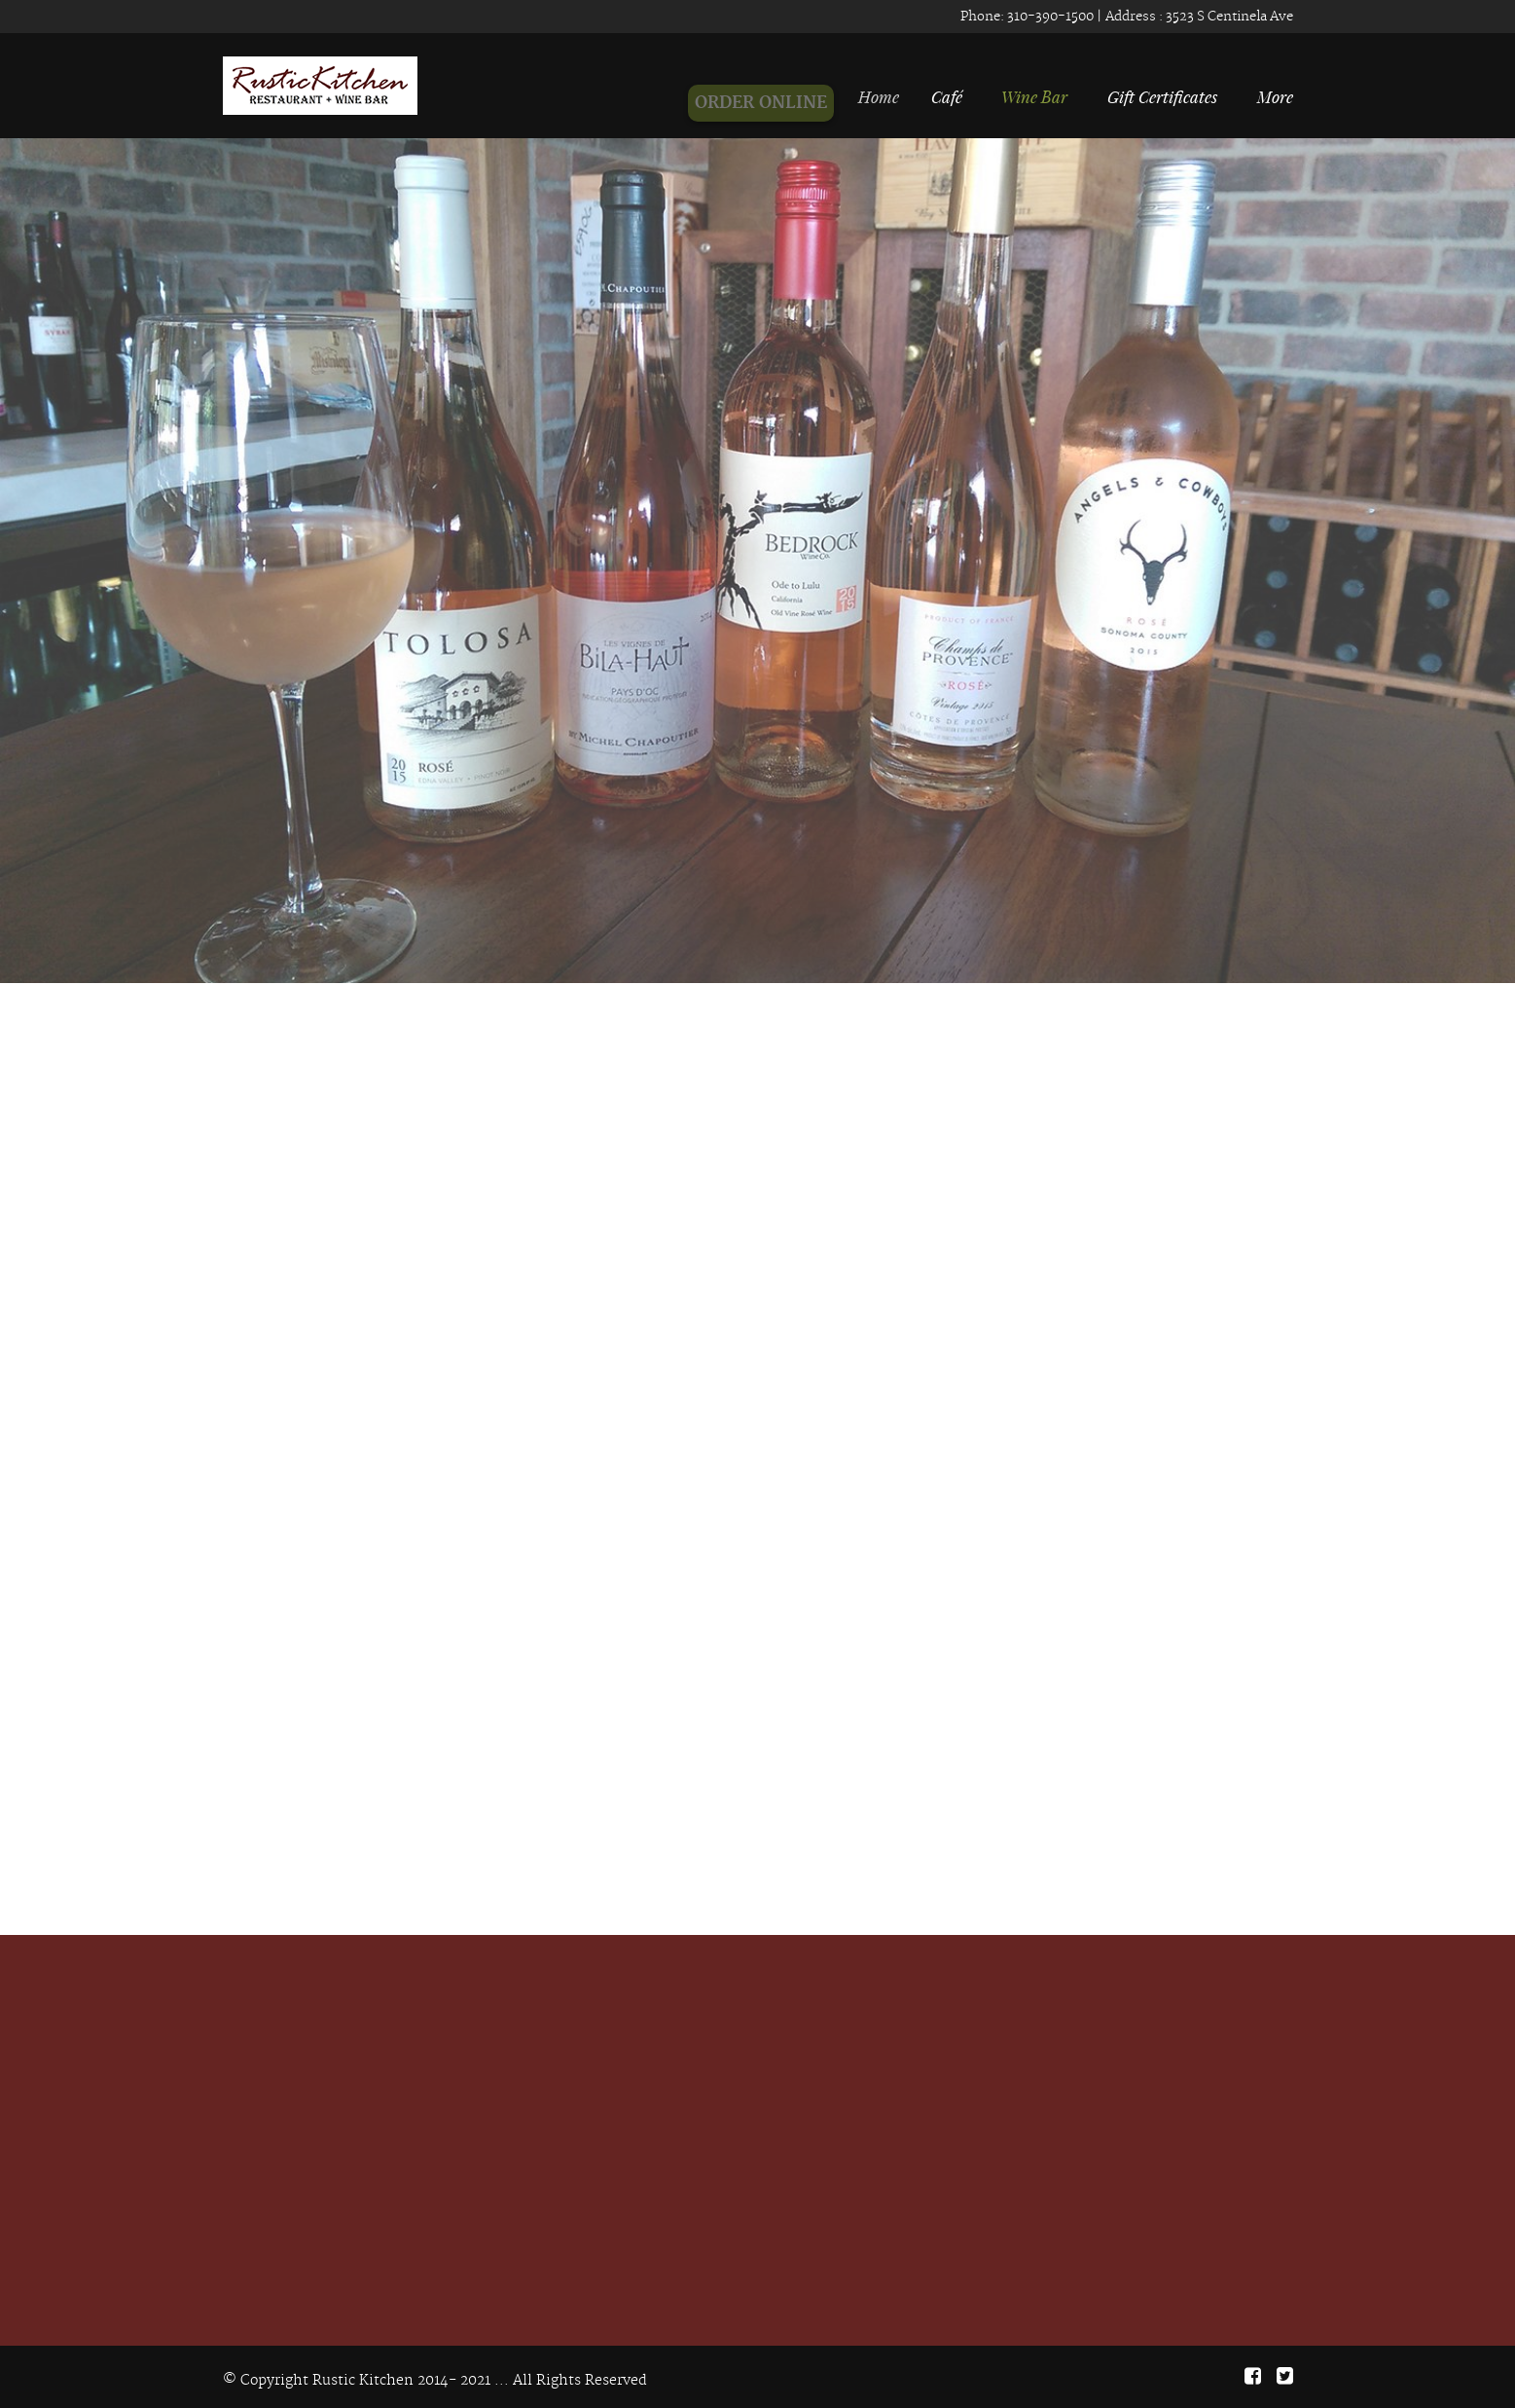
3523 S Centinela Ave (1228, 16)
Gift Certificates (1162, 96)
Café (948, 96)
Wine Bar (1034, 96)
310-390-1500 (1049, 16)
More (1275, 96)
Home (884, 96)
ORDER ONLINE (767, 103)
